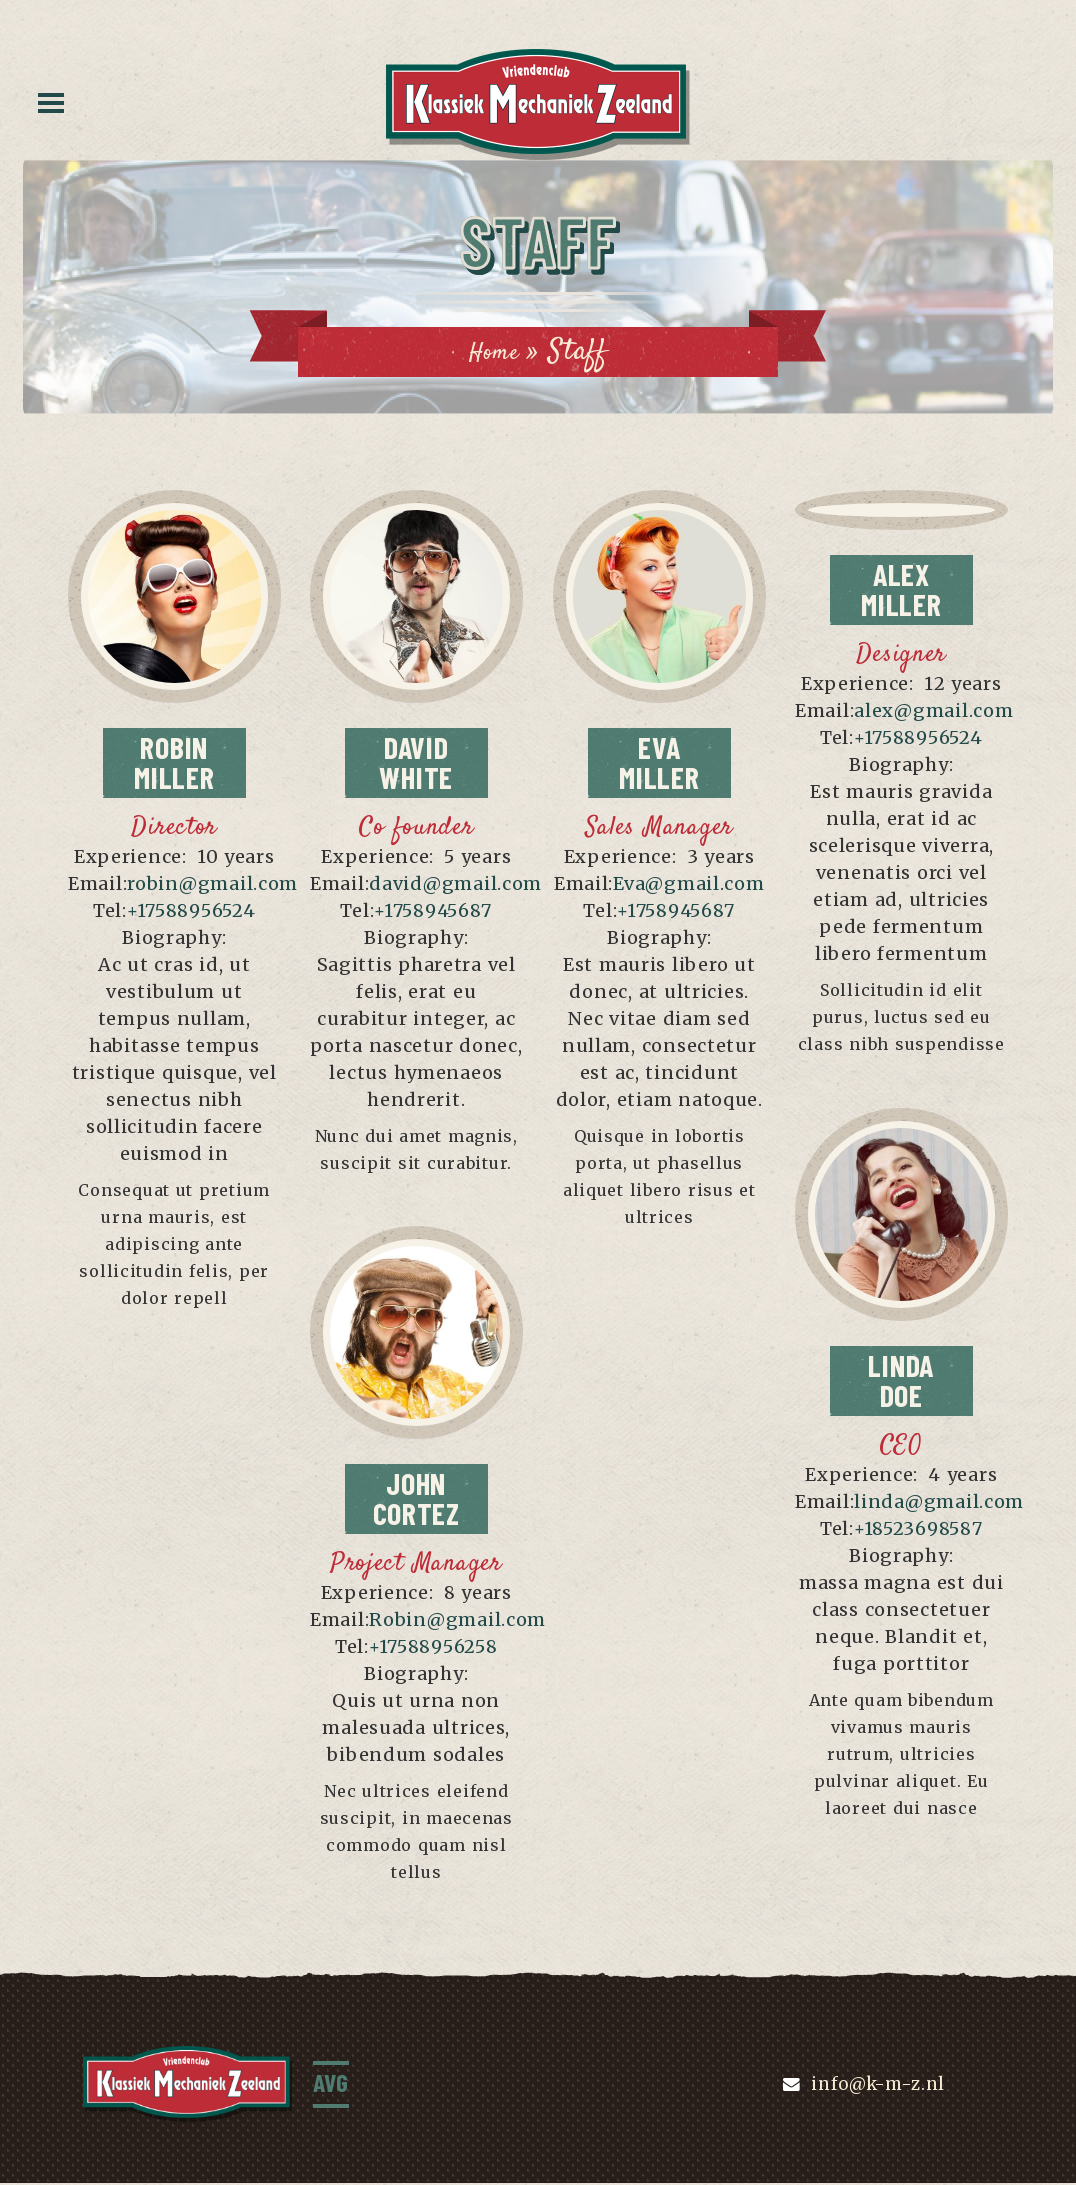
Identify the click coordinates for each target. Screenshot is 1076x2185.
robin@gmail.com (212, 885)
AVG (334, 2085)
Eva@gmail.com (688, 885)
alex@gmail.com (933, 712)
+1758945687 (433, 912)
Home (494, 351)
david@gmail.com (455, 885)
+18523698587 (918, 1530)
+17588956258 (433, 1648)
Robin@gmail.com (457, 1621)
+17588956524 (191, 912)
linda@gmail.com (939, 1503)
